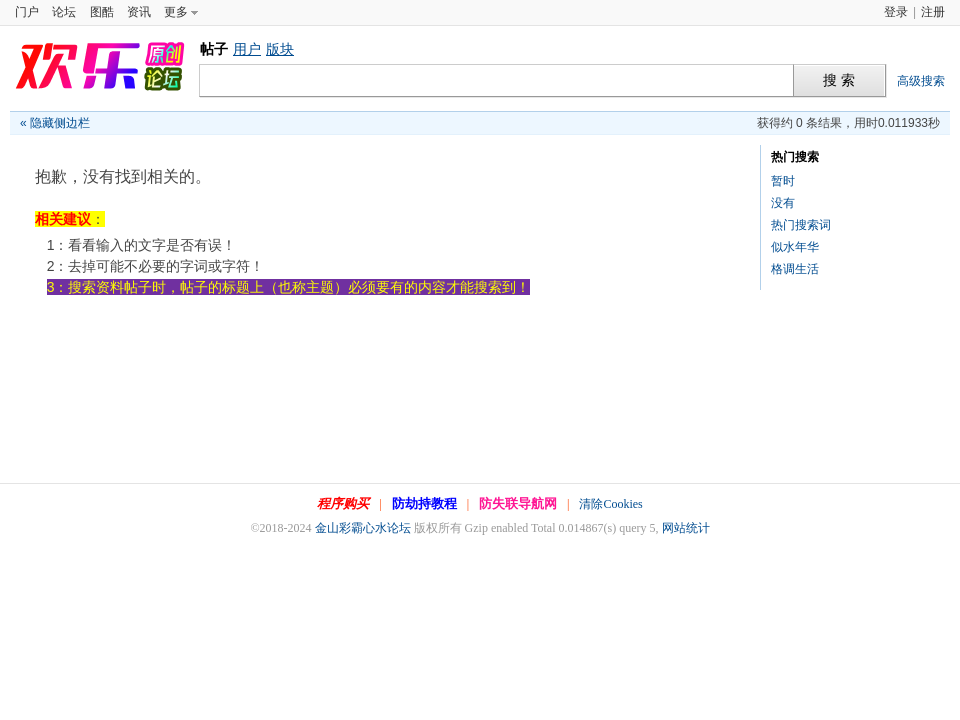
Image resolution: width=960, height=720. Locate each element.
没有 (783, 203)
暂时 (783, 181)
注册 (933, 12)
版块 (280, 49)
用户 (247, 49)
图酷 (102, 12)
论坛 (64, 12)
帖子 (214, 49)
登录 (896, 12)
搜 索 (839, 80)
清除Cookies (610, 504)
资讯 (139, 12)
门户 (27, 12)
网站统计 (686, 528)
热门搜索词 (801, 225)
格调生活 (795, 269)
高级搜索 (921, 81)
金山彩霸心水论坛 (363, 528)
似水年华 (795, 247)
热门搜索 (795, 157)
